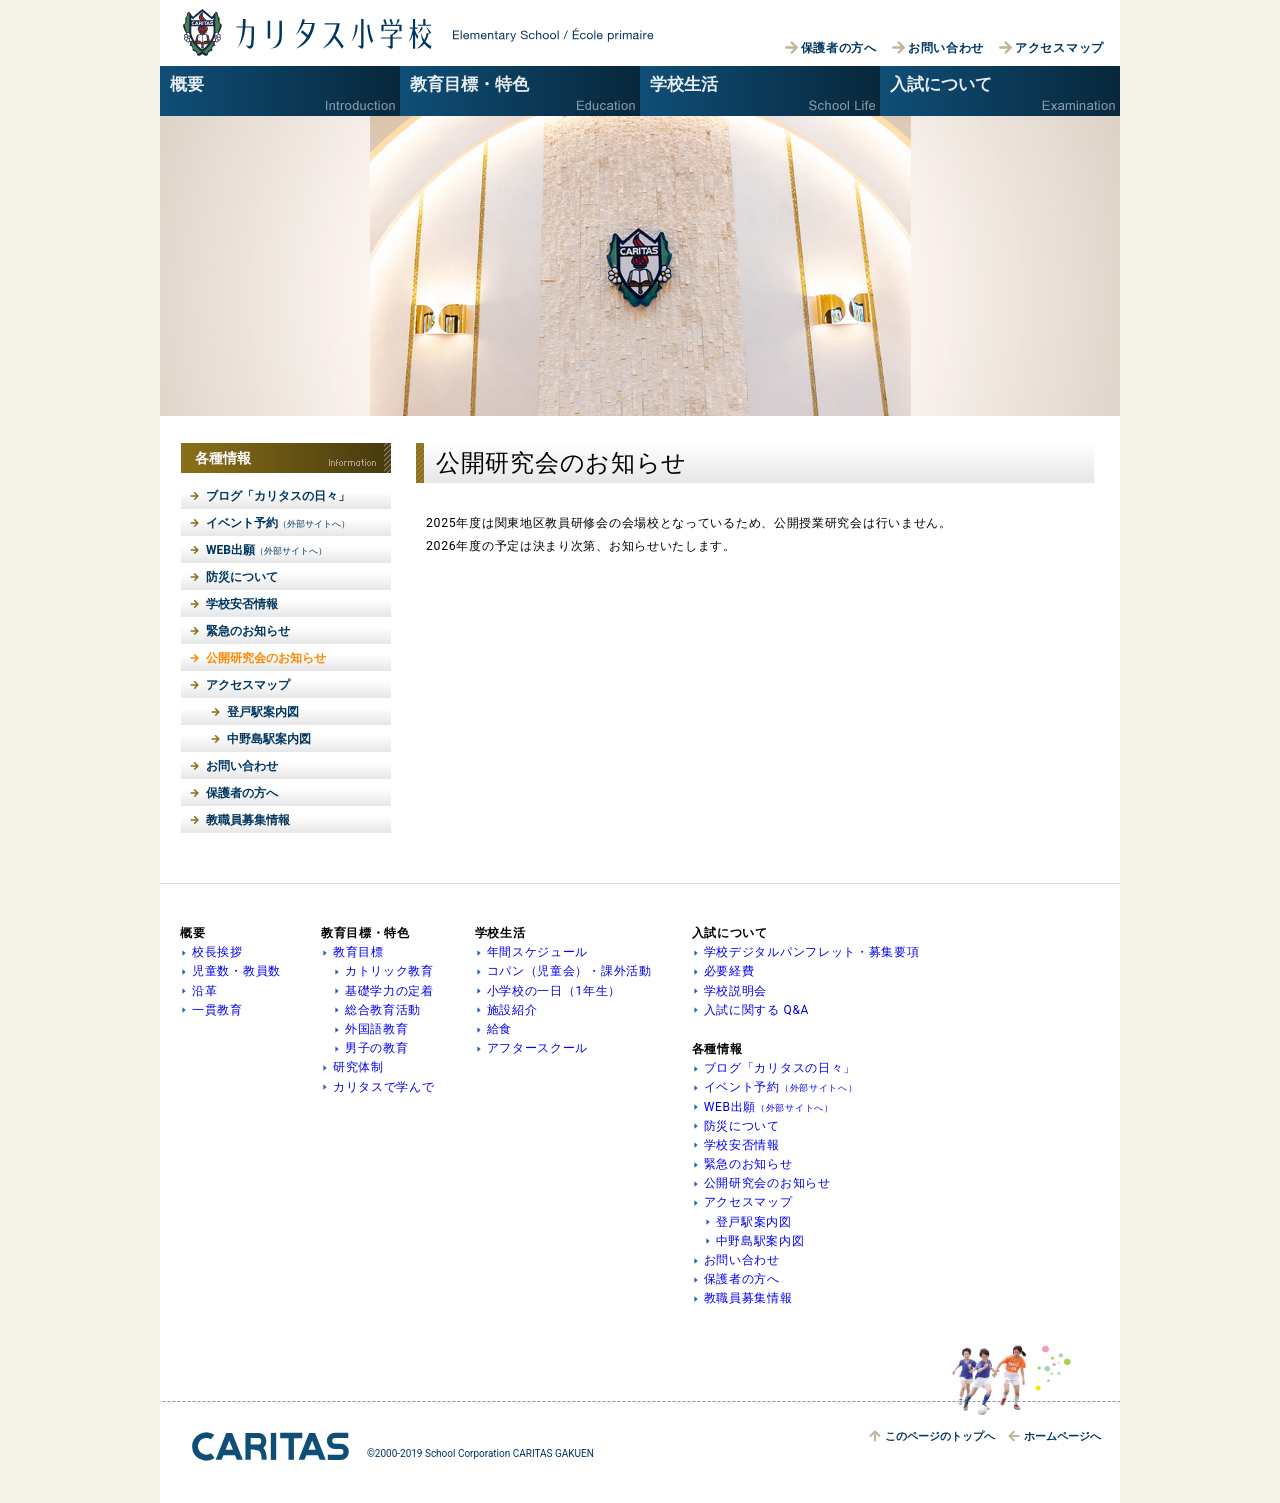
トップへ (940, 1436)
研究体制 (358, 1067)
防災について (242, 577)
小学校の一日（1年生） (554, 991)
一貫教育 (217, 1010)
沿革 (204, 991)
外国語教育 (377, 1029)
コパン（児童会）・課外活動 (569, 971)
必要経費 (729, 971)
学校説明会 (736, 991)
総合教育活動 (383, 1010)
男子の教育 (377, 1048)
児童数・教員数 (236, 971)
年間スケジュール (538, 952)
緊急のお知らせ (248, 631)
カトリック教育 (389, 971)
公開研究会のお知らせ (266, 658)
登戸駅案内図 (263, 712)
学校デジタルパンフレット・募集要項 (812, 952)
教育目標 (358, 952)
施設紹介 (512, 1010)
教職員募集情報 (248, 820)
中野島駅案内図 (269, 739)
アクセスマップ (1059, 48)
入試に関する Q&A (757, 1010)
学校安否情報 (242, 604)
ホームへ (1062, 1436)
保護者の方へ (839, 48)
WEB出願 (266, 550)
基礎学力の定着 (389, 991)
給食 (499, 1029)
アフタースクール (538, 1048)
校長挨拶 (217, 952)
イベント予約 (278, 523)
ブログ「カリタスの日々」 (278, 496)
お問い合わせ (946, 48)
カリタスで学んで (384, 1087)
